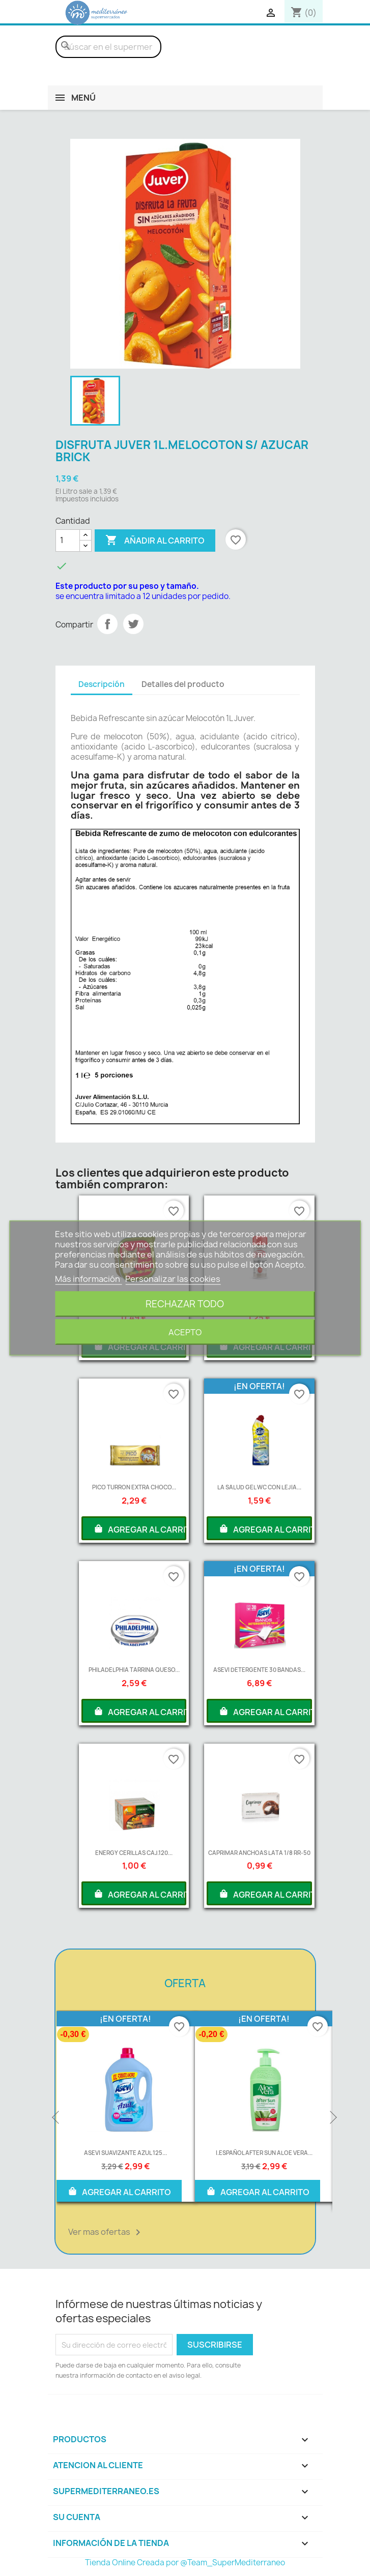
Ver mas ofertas (106, 2232)
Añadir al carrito (155, 540)
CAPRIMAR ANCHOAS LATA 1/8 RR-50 (259, 1852)
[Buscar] (108, 47)
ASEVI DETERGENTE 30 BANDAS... (259, 1669)
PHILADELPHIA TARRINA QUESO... (134, 1669)
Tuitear (133, 624)
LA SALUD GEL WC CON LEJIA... (259, 1487)
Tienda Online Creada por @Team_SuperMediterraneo (185, 2562)
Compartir (107, 624)
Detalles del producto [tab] (182, 684)
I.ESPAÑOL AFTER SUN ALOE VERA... (264, 2152)
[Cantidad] (67, 540)
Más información (88, 1278)
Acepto (185, 1332)
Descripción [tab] (101, 684)
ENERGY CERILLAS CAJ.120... (134, 1852)
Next (332, 2118)
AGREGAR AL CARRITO (140, 1528)
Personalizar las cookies (172, 1278)
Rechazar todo (185, 1304)
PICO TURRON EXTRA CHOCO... (134, 1487)
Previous (56, 2118)
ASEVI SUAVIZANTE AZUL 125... (125, 2152)
